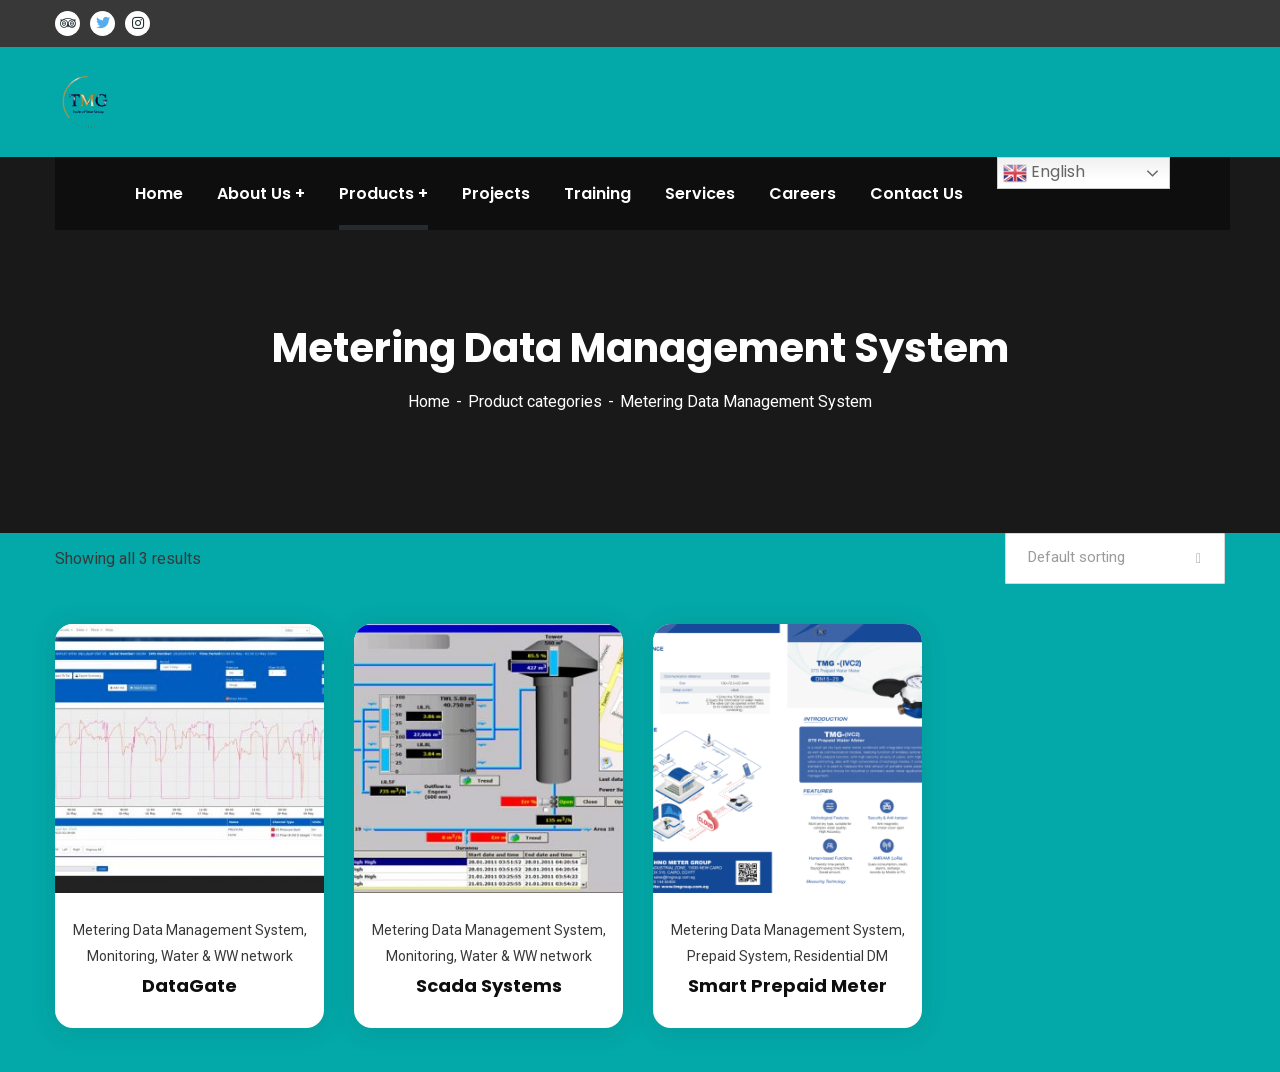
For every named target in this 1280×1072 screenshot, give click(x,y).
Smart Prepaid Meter (787, 985)
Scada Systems (489, 985)
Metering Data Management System (188, 930)
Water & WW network (227, 956)
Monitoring (121, 956)
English (1044, 172)
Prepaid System (737, 956)
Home (429, 401)
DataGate (189, 985)
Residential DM (841, 956)
